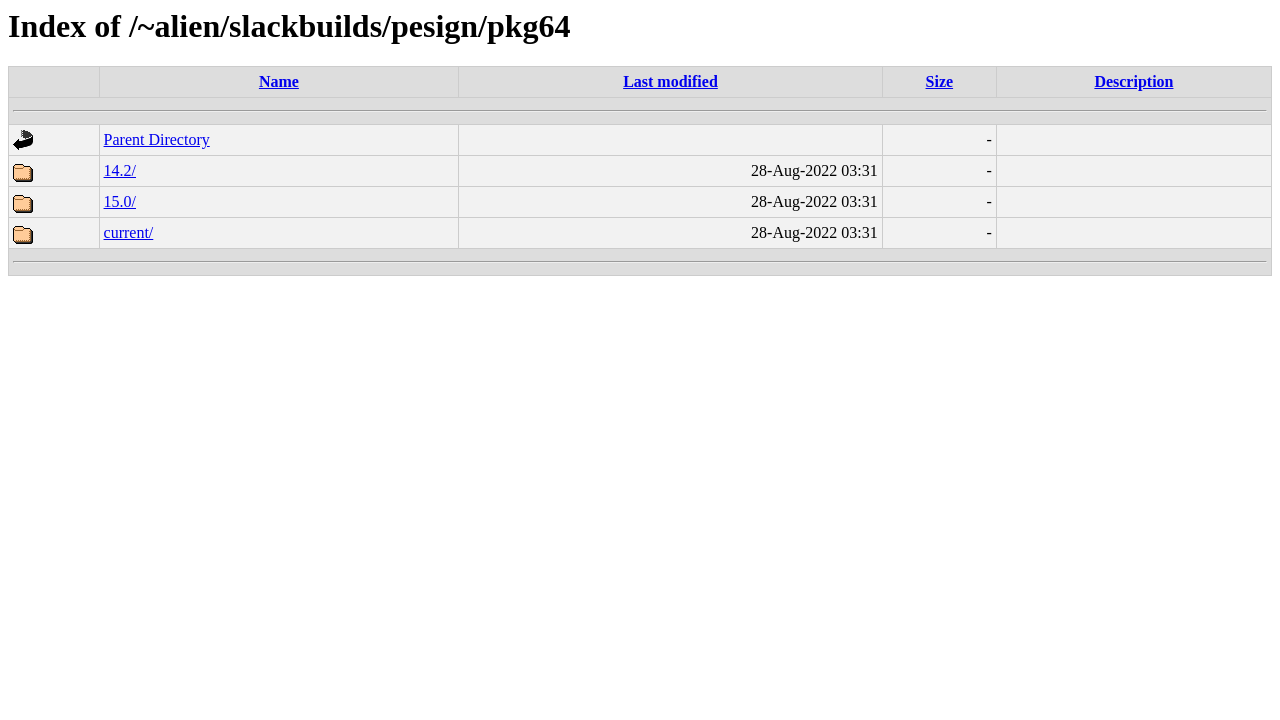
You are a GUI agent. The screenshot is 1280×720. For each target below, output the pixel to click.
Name (279, 81)
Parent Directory (157, 139)
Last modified (670, 81)
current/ (129, 232)
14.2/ (120, 170)
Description (1133, 81)
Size (940, 81)
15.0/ (120, 201)
